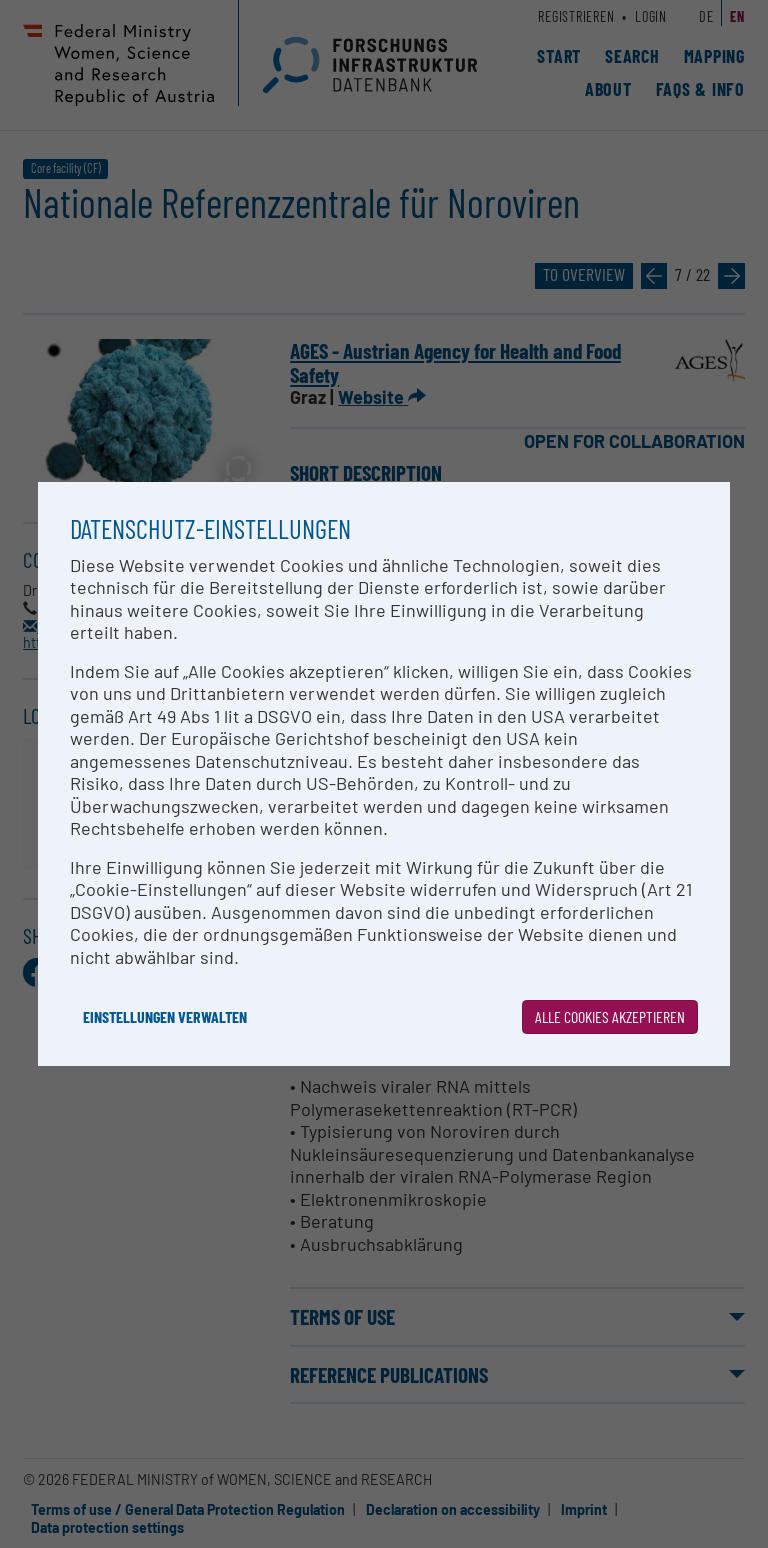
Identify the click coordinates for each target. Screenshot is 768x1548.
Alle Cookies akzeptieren (610, 1016)
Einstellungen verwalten (165, 1016)
